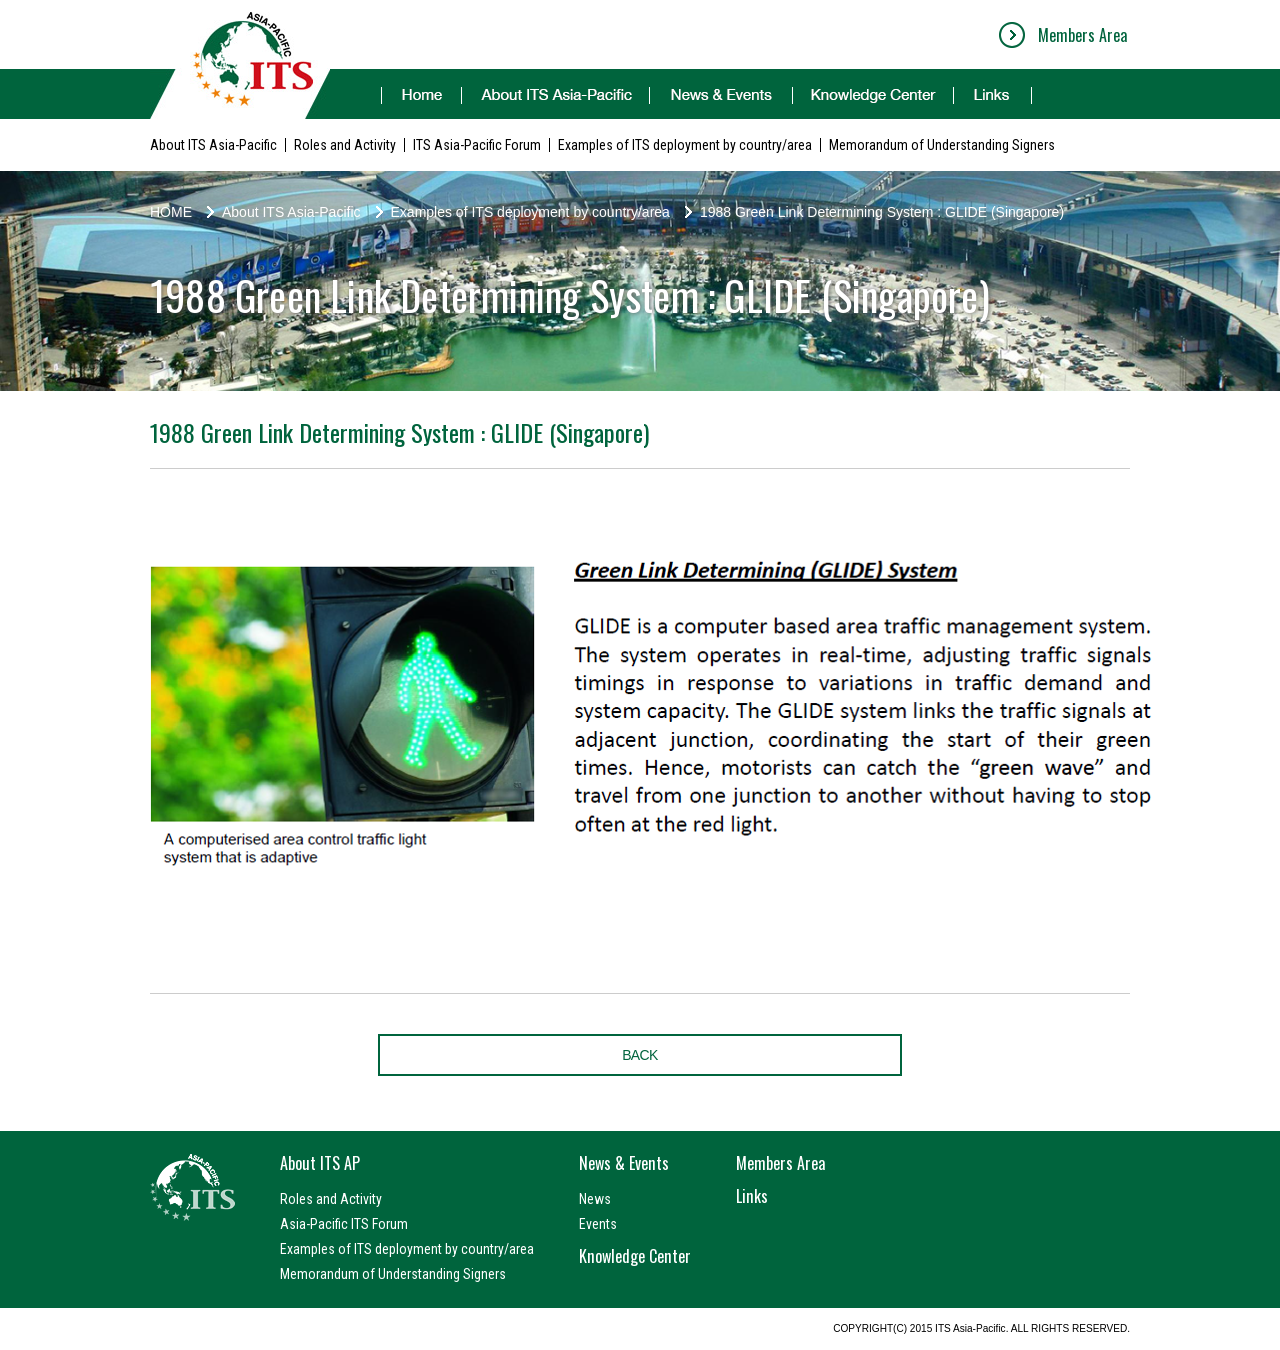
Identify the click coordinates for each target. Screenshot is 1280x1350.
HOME (171, 212)
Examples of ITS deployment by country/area (685, 145)
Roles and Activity (345, 145)
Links (752, 1196)
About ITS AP (320, 1163)
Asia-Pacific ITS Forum (344, 1224)
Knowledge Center (635, 1256)
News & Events (624, 1163)
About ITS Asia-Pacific (213, 145)
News (595, 1199)
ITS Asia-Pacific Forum (477, 145)
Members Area (1082, 35)
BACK (640, 1055)
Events (598, 1224)
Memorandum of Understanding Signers (942, 145)
